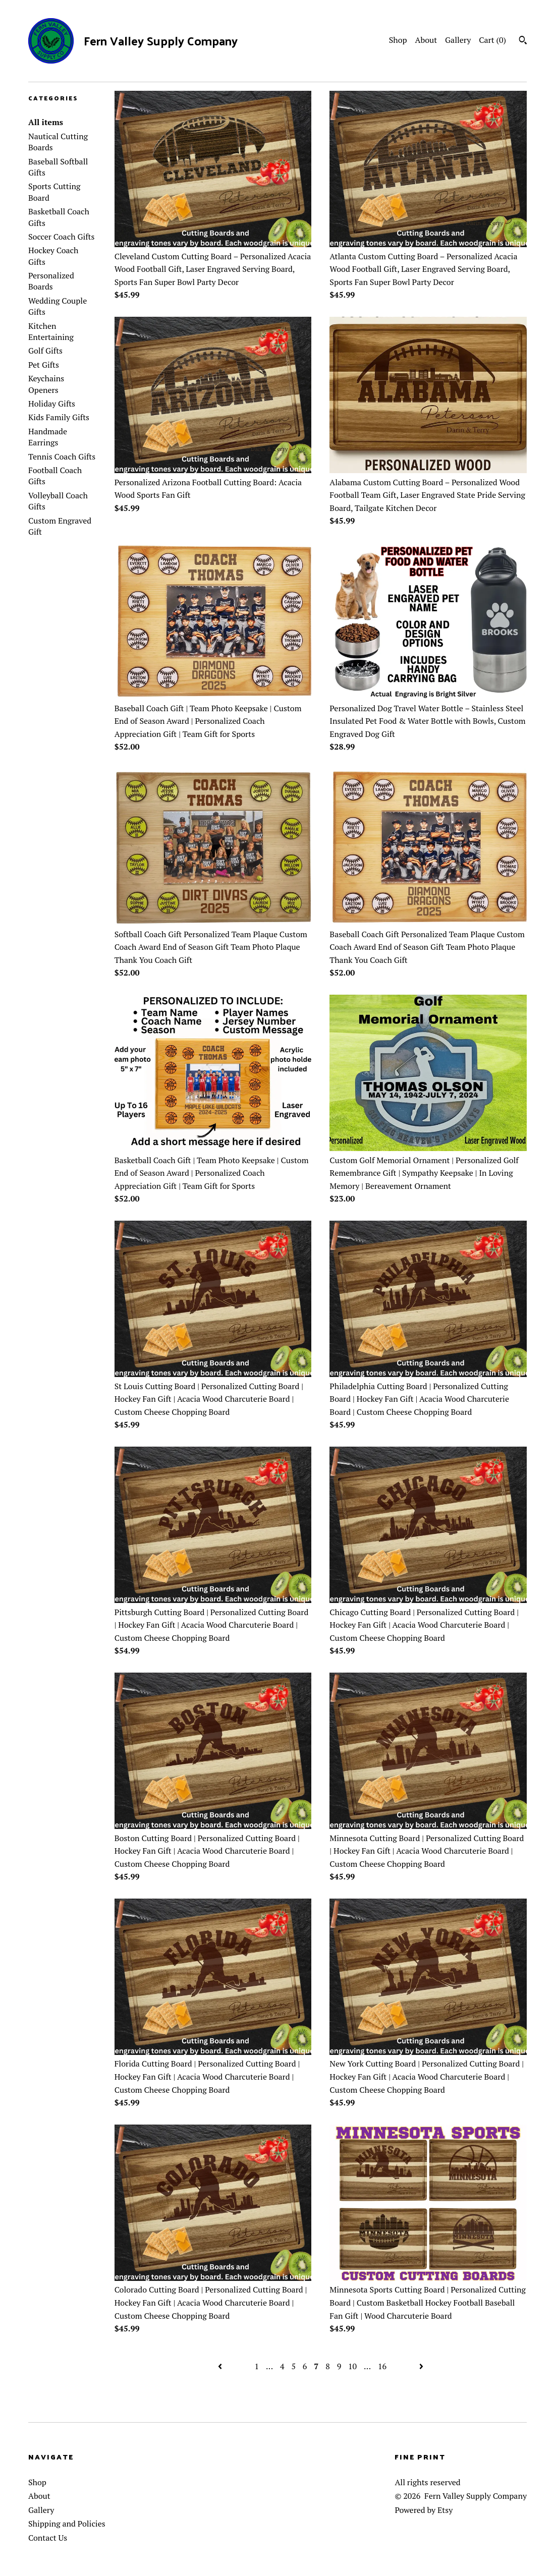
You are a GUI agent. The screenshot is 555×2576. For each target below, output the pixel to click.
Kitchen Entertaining (51, 331)
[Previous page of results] (221, 2366)
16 (382, 2366)
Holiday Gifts (51, 403)
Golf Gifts (45, 350)
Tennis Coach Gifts (61, 456)
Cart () (492, 39)
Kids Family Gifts (58, 417)
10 (352, 2366)
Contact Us (47, 2537)
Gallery (458, 39)
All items (45, 122)
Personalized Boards (51, 281)
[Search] (523, 41)
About (426, 39)
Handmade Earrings (47, 437)
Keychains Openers (46, 384)
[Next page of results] (421, 2366)
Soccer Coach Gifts (61, 236)
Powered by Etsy (424, 2509)
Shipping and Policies (66, 2523)
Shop (398, 39)
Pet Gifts (43, 364)
